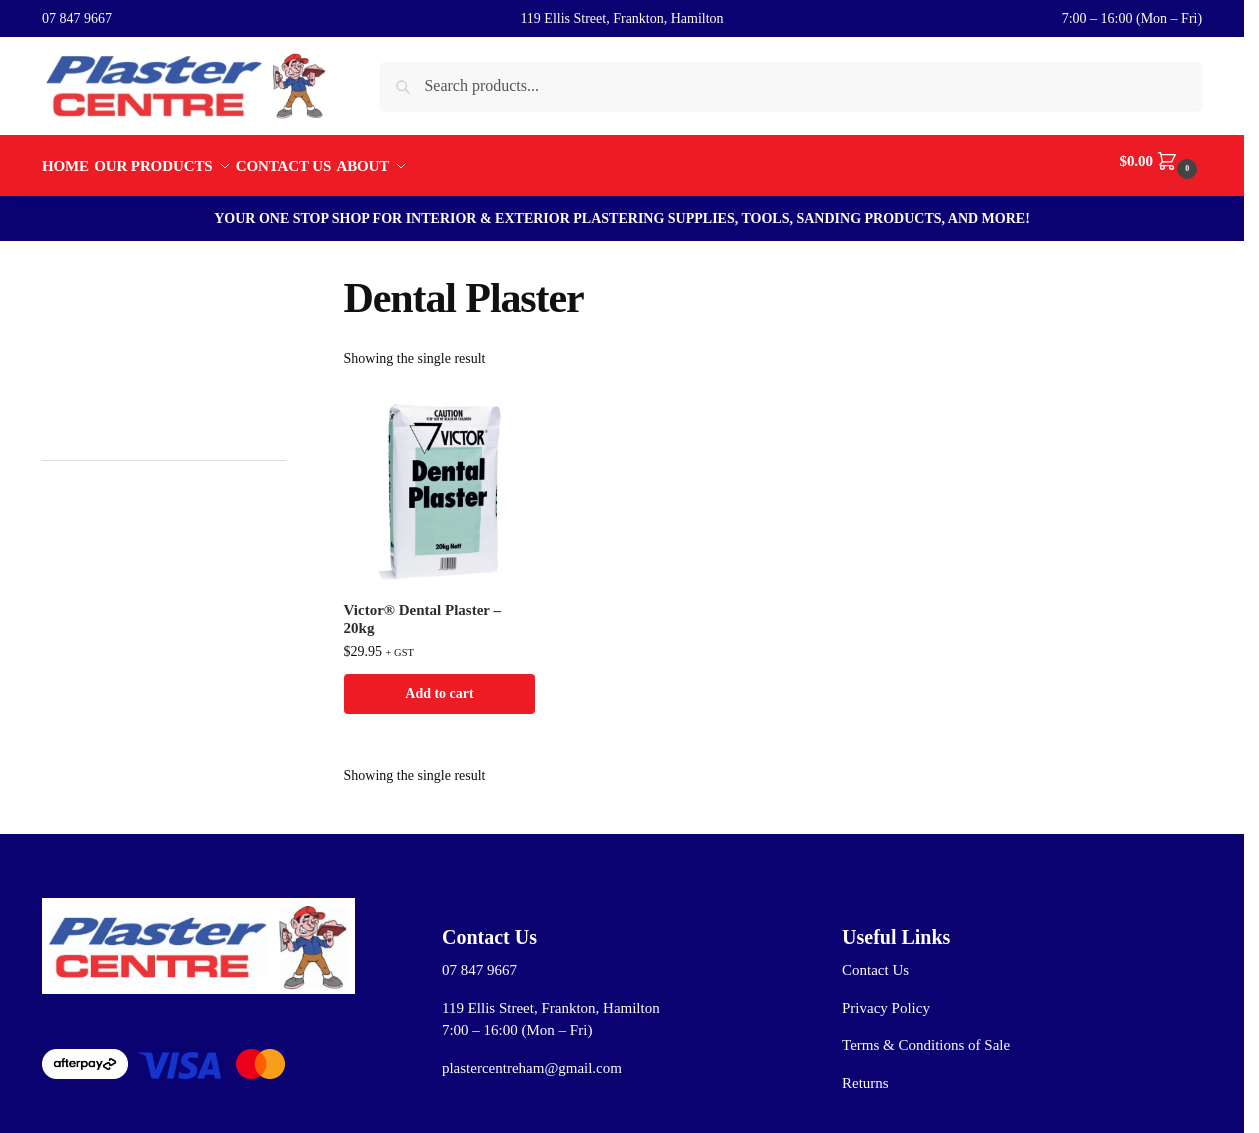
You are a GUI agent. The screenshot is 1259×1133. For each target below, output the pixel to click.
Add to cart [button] (439, 682)
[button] (1161, 161)
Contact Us (875, 960)
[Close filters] (292, 275)
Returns (865, 1073)
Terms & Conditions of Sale (926, 1035)
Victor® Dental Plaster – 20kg (422, 608)
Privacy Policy (886, 998)
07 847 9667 (77, 18)
